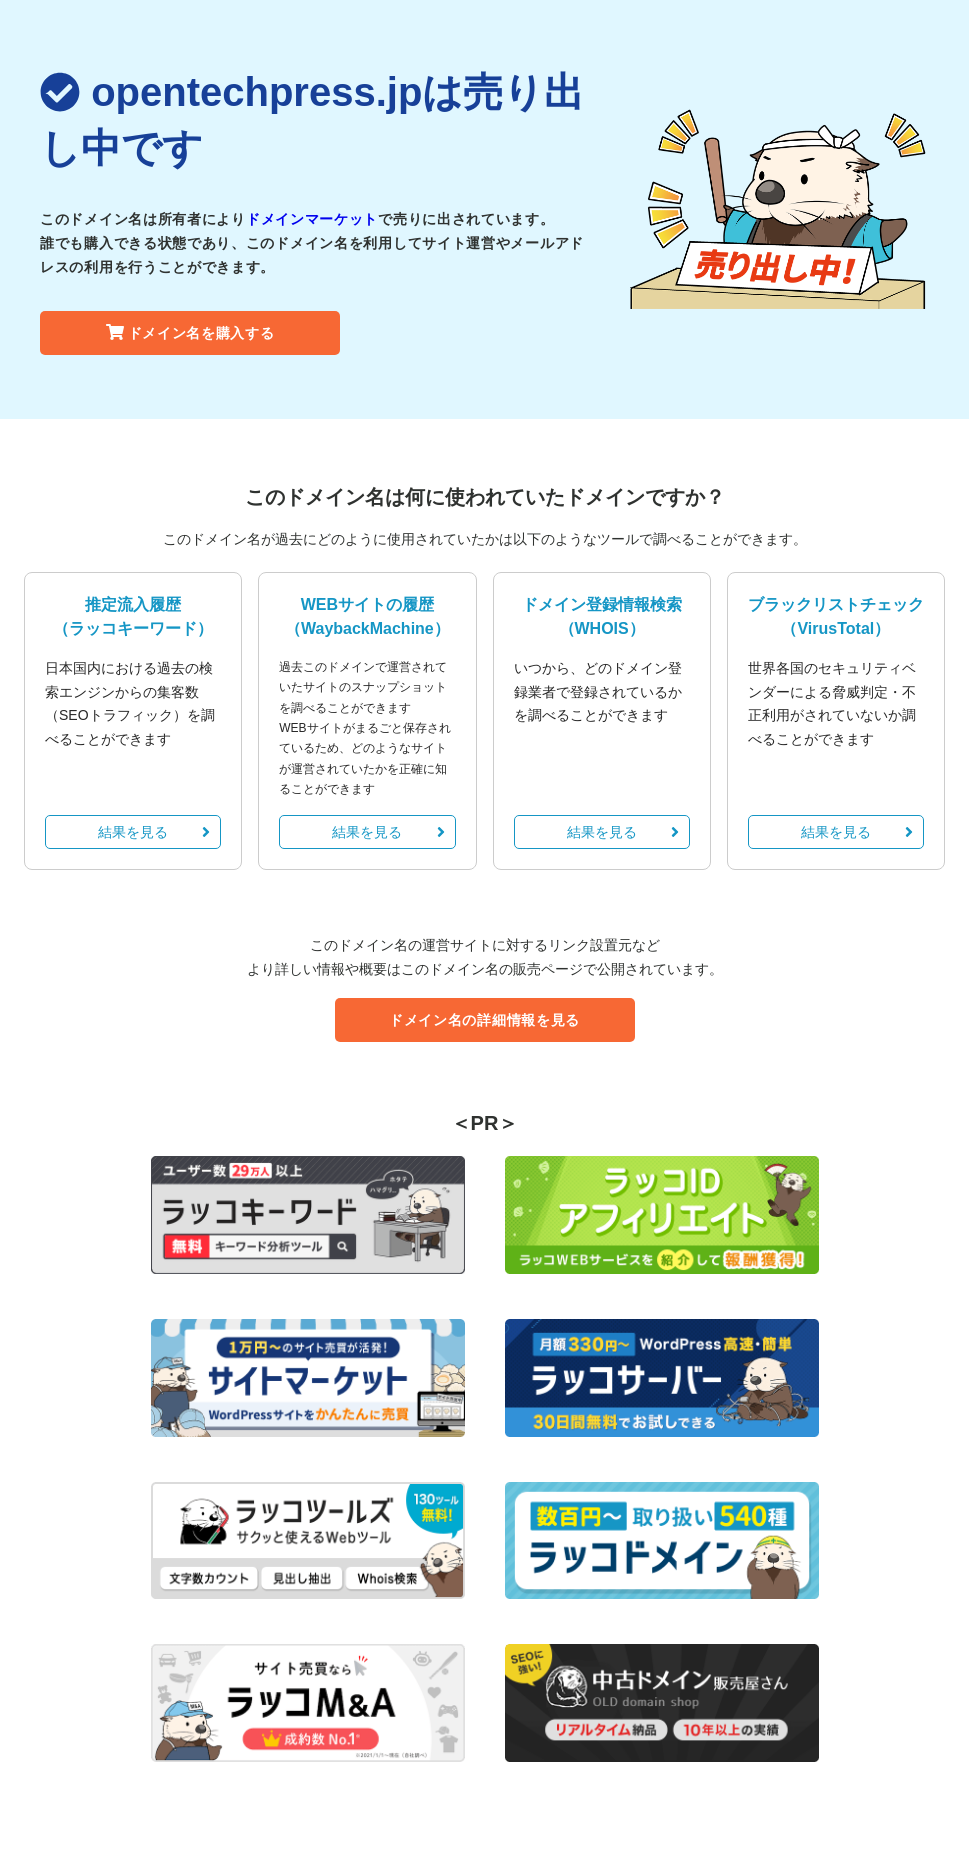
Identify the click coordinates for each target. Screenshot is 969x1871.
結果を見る (154, 832)
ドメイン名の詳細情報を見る (484, 1020)
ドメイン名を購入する (190, 333)
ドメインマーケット (312, 219)
